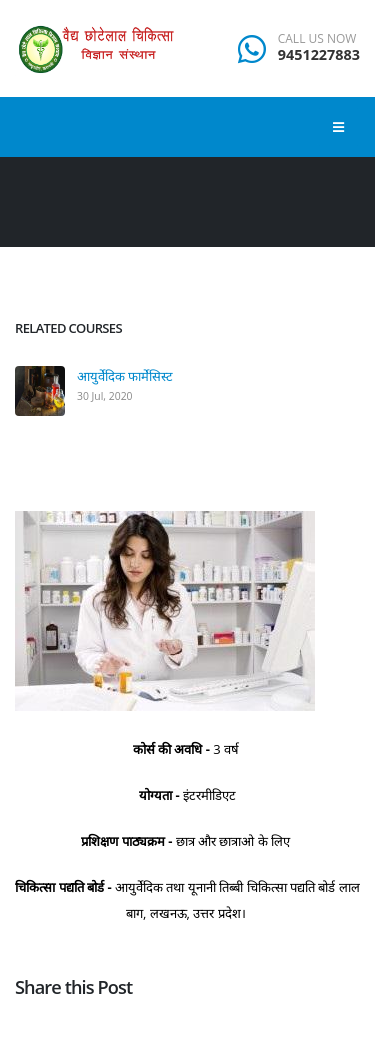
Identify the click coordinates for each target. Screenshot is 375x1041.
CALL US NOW (317, 39)
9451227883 (319, 54)
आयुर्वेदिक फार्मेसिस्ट (125, 376)
